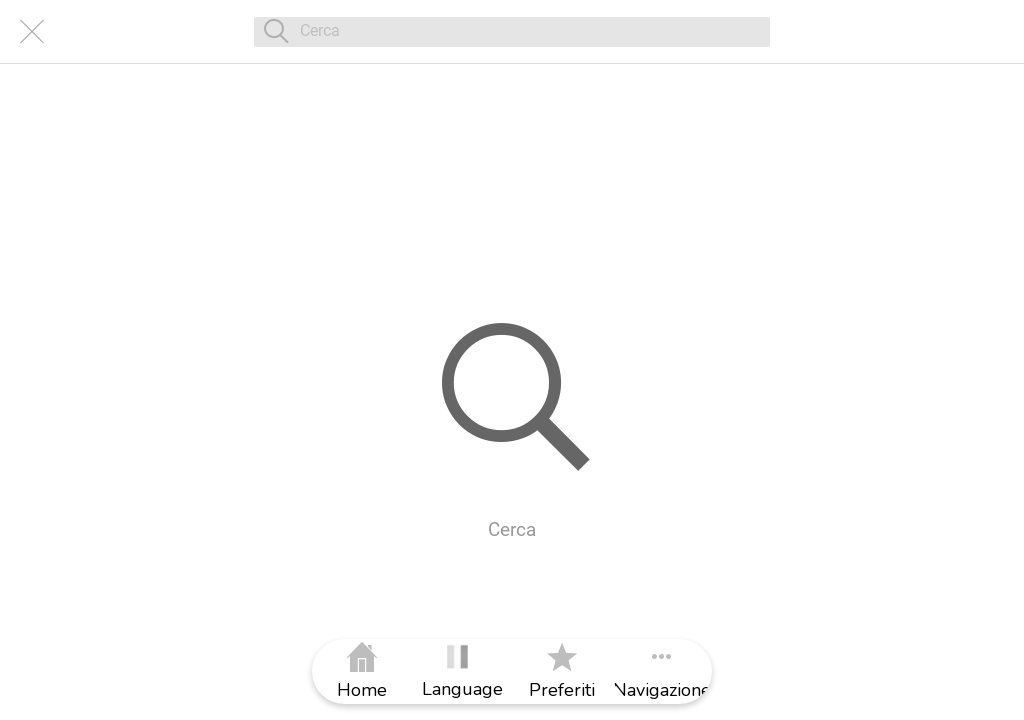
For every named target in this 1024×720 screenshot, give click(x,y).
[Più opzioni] (662, 671)
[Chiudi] (32, 32)
